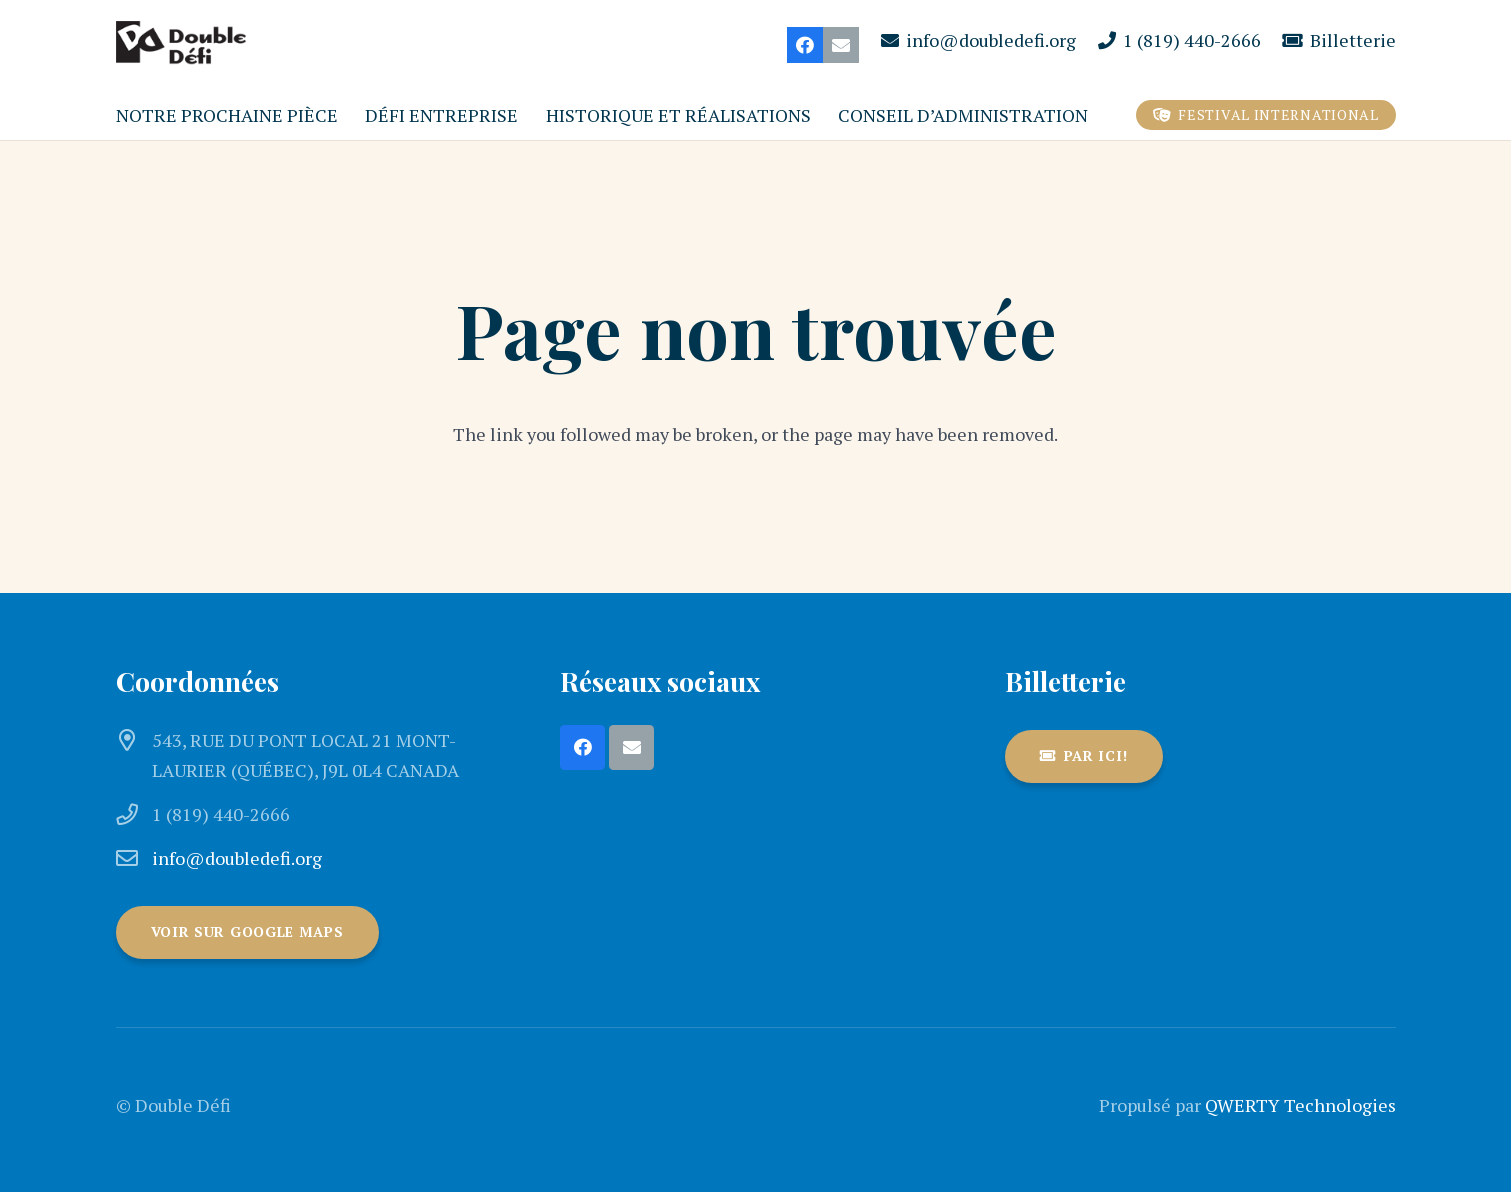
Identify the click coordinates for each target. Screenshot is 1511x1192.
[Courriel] (841, 45)
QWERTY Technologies (1300, 1105)
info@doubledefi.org (237, 858)
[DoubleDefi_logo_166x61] (181, 45)
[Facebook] (805, 45)
